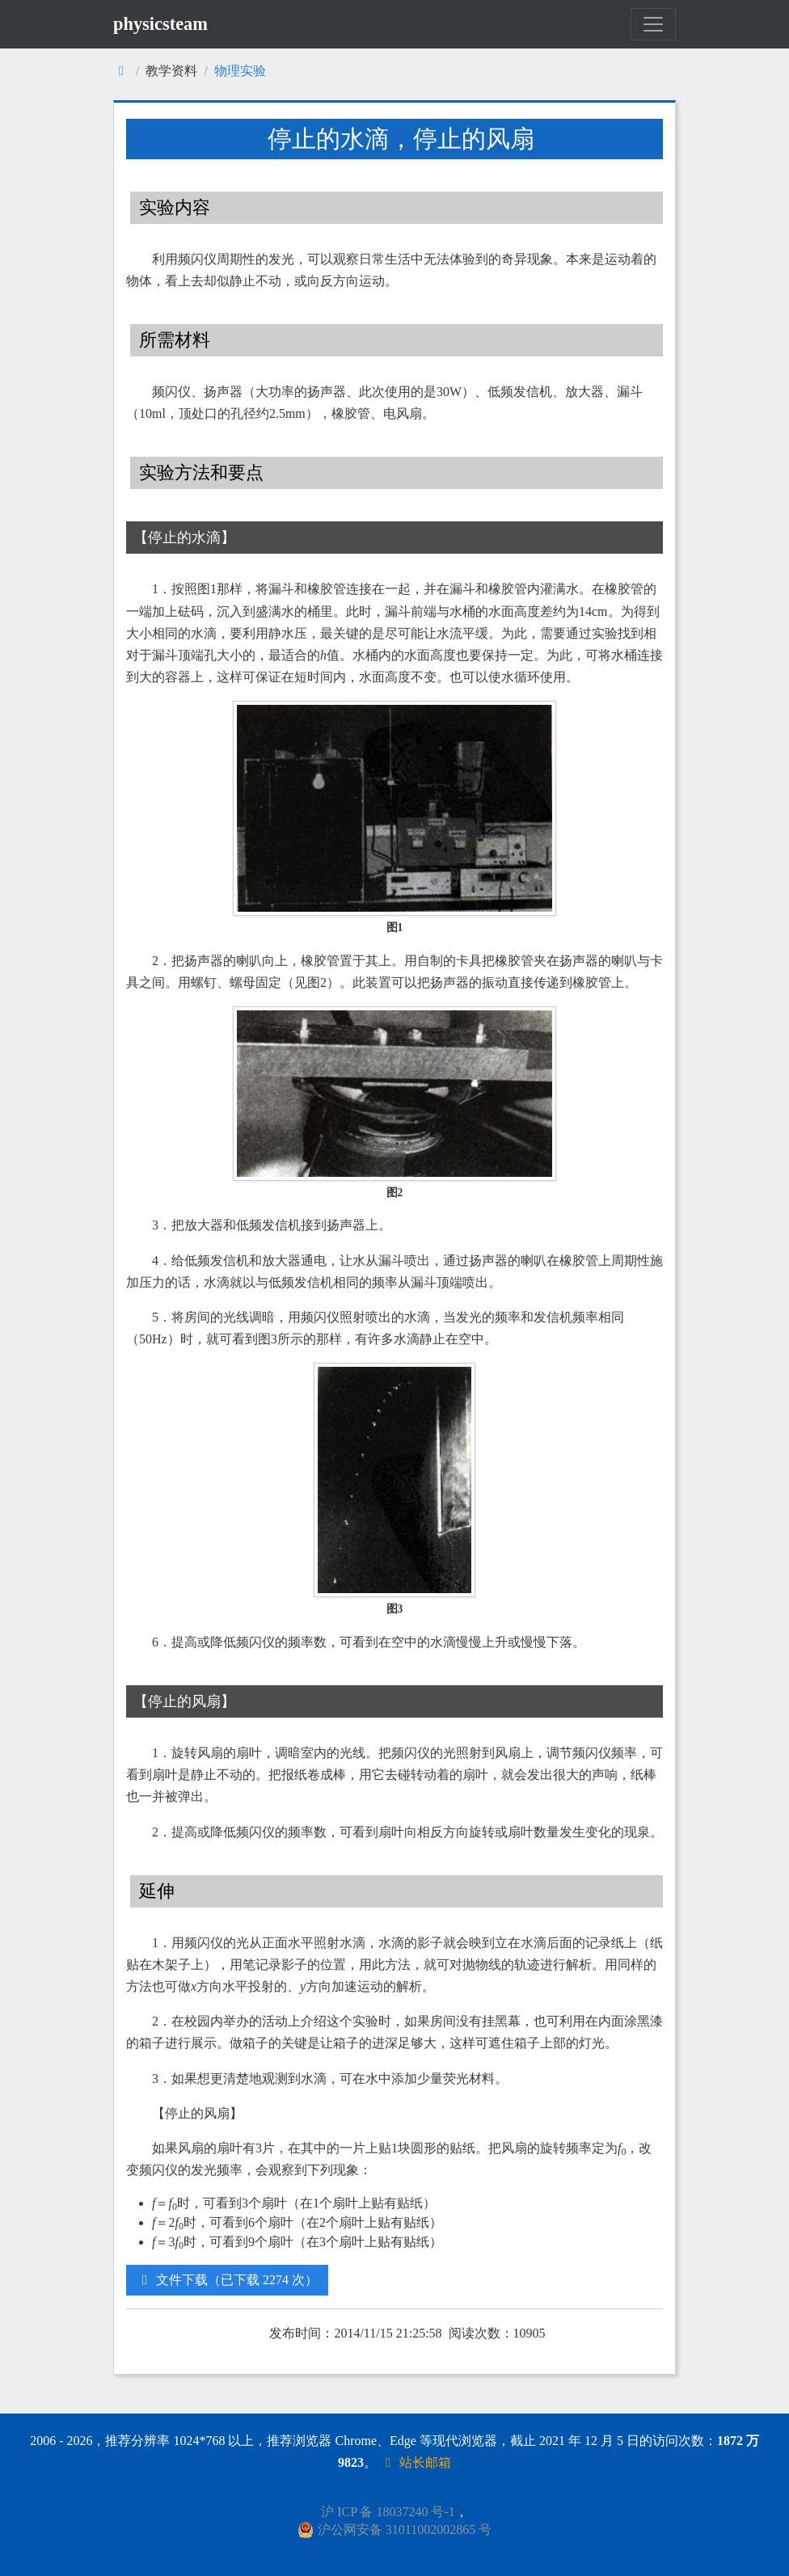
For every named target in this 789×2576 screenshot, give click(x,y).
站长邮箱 (415, 2462)
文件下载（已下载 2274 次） (227, 2280)
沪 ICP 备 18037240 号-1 (388, 2512)
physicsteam (160, 24)
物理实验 (240, 71)
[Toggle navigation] (653, 24)
